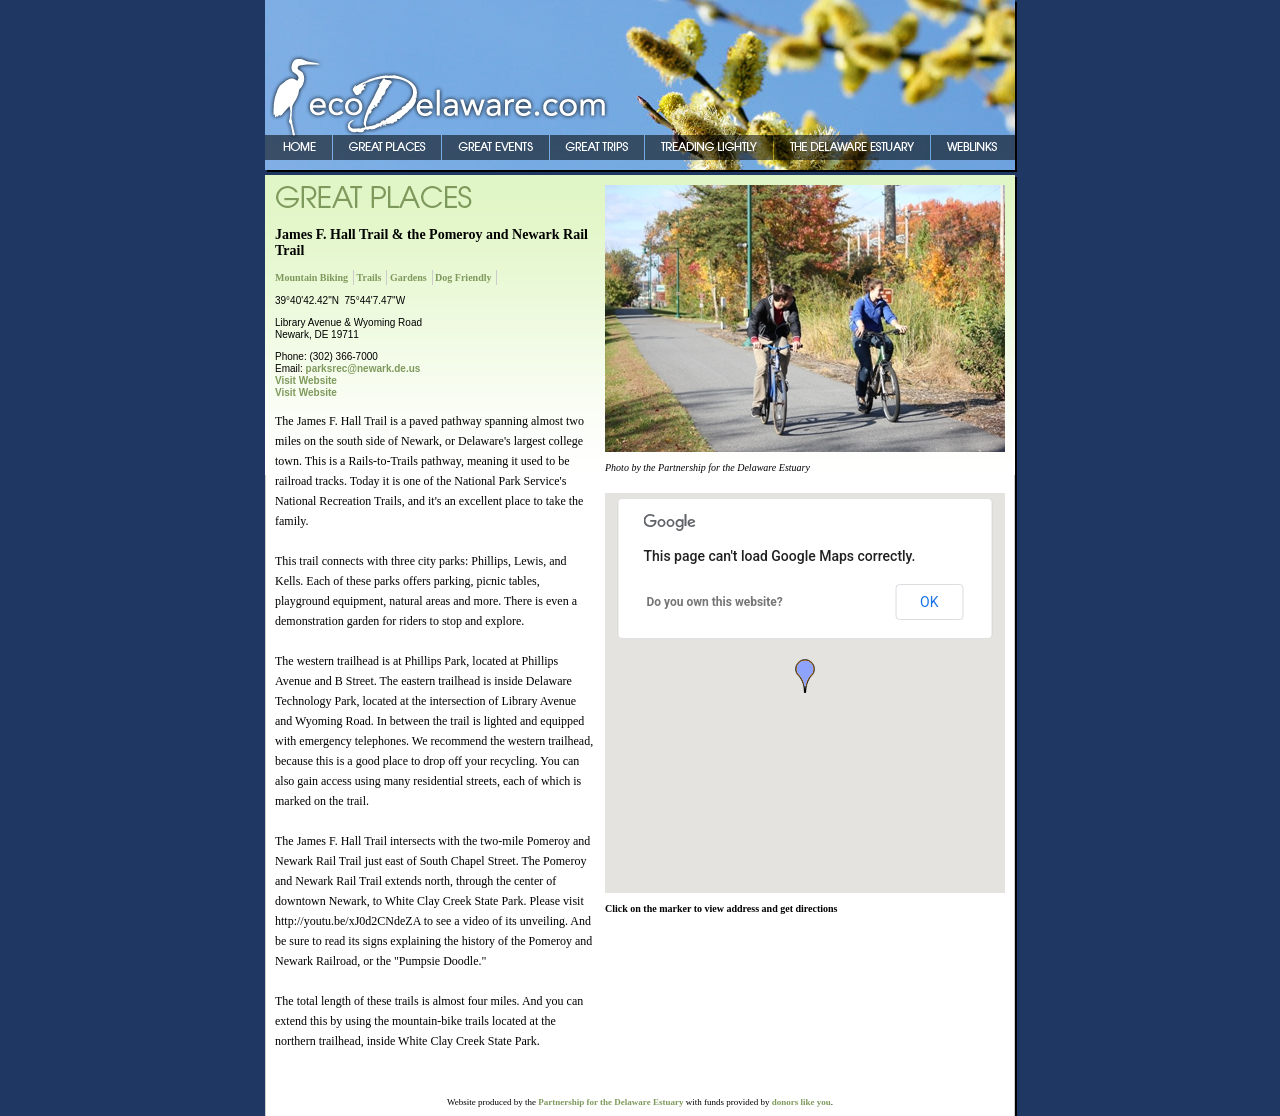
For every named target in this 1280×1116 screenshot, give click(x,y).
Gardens (408, 277)
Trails (369, 277)
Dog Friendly (463, 277)
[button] (805, 676)
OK (929, 602)
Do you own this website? (715, 602)
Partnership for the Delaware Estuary (610, 1102)
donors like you (801, 1102)
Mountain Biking (311, 277)
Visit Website (306, 380)
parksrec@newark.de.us (363, 368)
